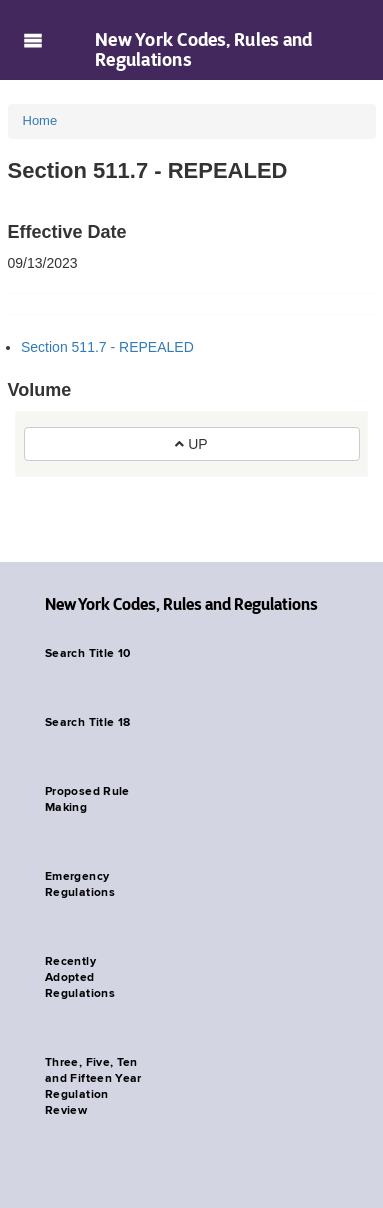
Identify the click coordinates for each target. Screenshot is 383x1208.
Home (40, 120)
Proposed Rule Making (87, 800)
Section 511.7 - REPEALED (107, 347)
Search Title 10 (87, 654)
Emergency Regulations (80, 885)
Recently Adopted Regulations (80, 978)
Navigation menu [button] (32, 40)
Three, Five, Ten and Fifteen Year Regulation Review (93, 1087)
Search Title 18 (87, 723)
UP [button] (191, 444)
